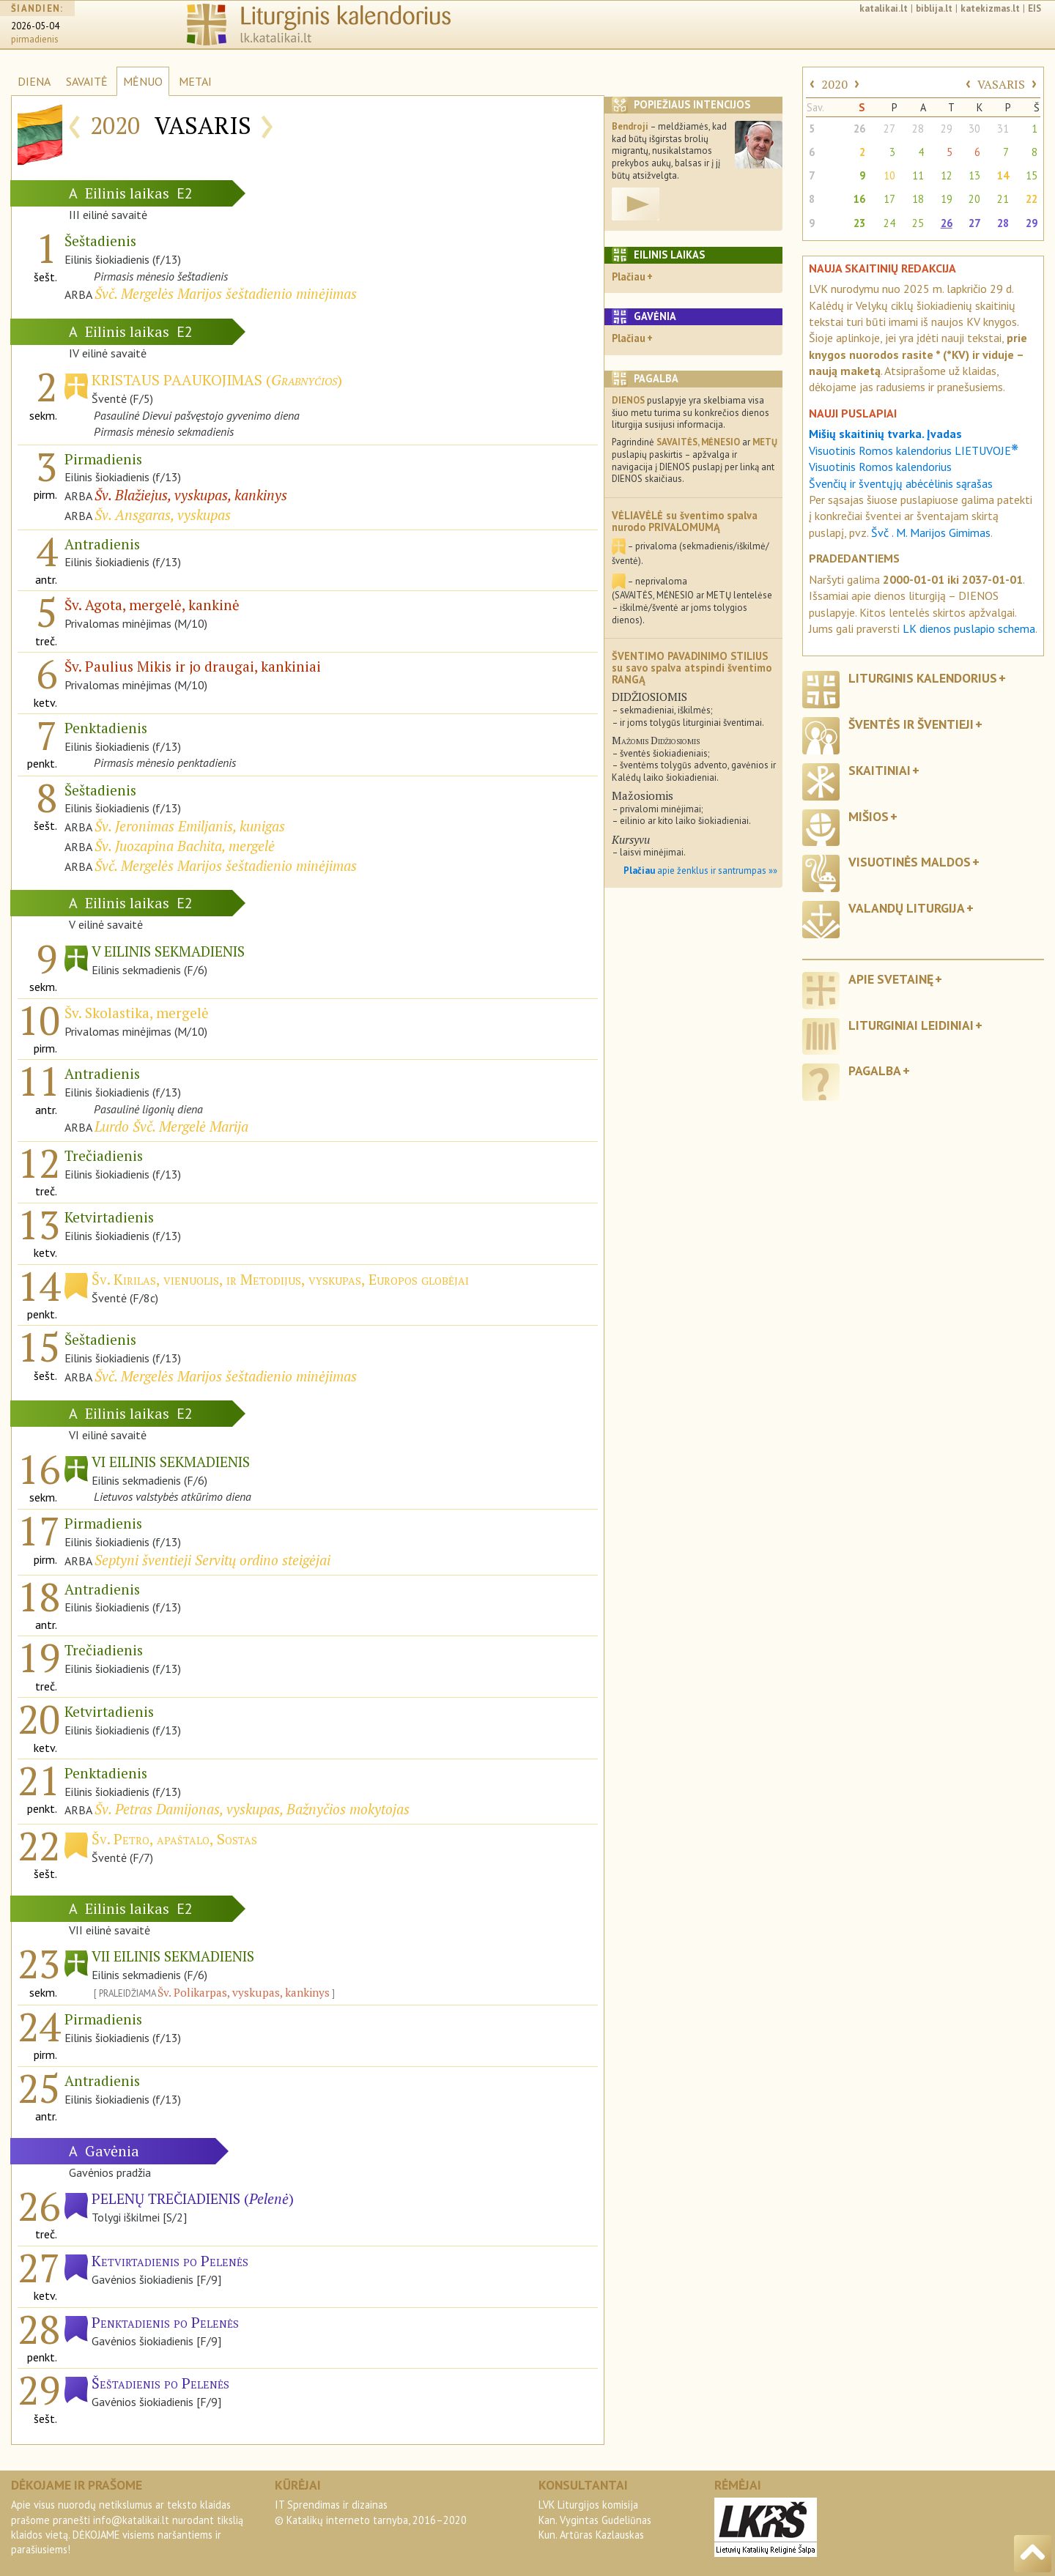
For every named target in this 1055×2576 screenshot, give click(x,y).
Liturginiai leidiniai (911, 1025)
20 (974, 199)
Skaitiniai (879, 770)
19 (946, 199)
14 (1003, 175)
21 (1003, 199)
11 (918, 175)
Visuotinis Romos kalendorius (880, 466)
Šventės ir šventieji (911, 724)
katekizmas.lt (990, 8)
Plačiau (628, 276)
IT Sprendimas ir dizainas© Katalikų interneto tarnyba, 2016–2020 (371, 2512)
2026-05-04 (35, 26)
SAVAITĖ (87, 81)
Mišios (868, 816)
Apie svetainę (890, 978)
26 (859, 129)
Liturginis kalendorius (922, 677)
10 (889, 175)
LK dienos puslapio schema (969, 628)
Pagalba (874, 1070)
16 (859, 199)
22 (1031, 199)
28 (918, 129)
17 (889, 199)
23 (859, 223)
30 (974, 129)
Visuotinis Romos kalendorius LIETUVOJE (913, 450)
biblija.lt (934, 8)
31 (1003, 129)
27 (889, 129)
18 (918, 199)
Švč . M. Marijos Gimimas (931, 532)
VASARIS (1001, 84)
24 (889, 223)
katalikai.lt (883, 8)
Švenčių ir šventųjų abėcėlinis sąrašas (901, 483)
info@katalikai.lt (131, 2520)
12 (946, 175)
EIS (1034, 8)
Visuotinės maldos (909, 861)
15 (1031, 175)
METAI (195, 81)
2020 (834, 84)
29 (946, 129)
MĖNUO (143, 81)
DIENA (34, 81)
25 (918, 223)
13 (974, 175)
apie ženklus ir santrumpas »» (700, 870)
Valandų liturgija (906, 907)
